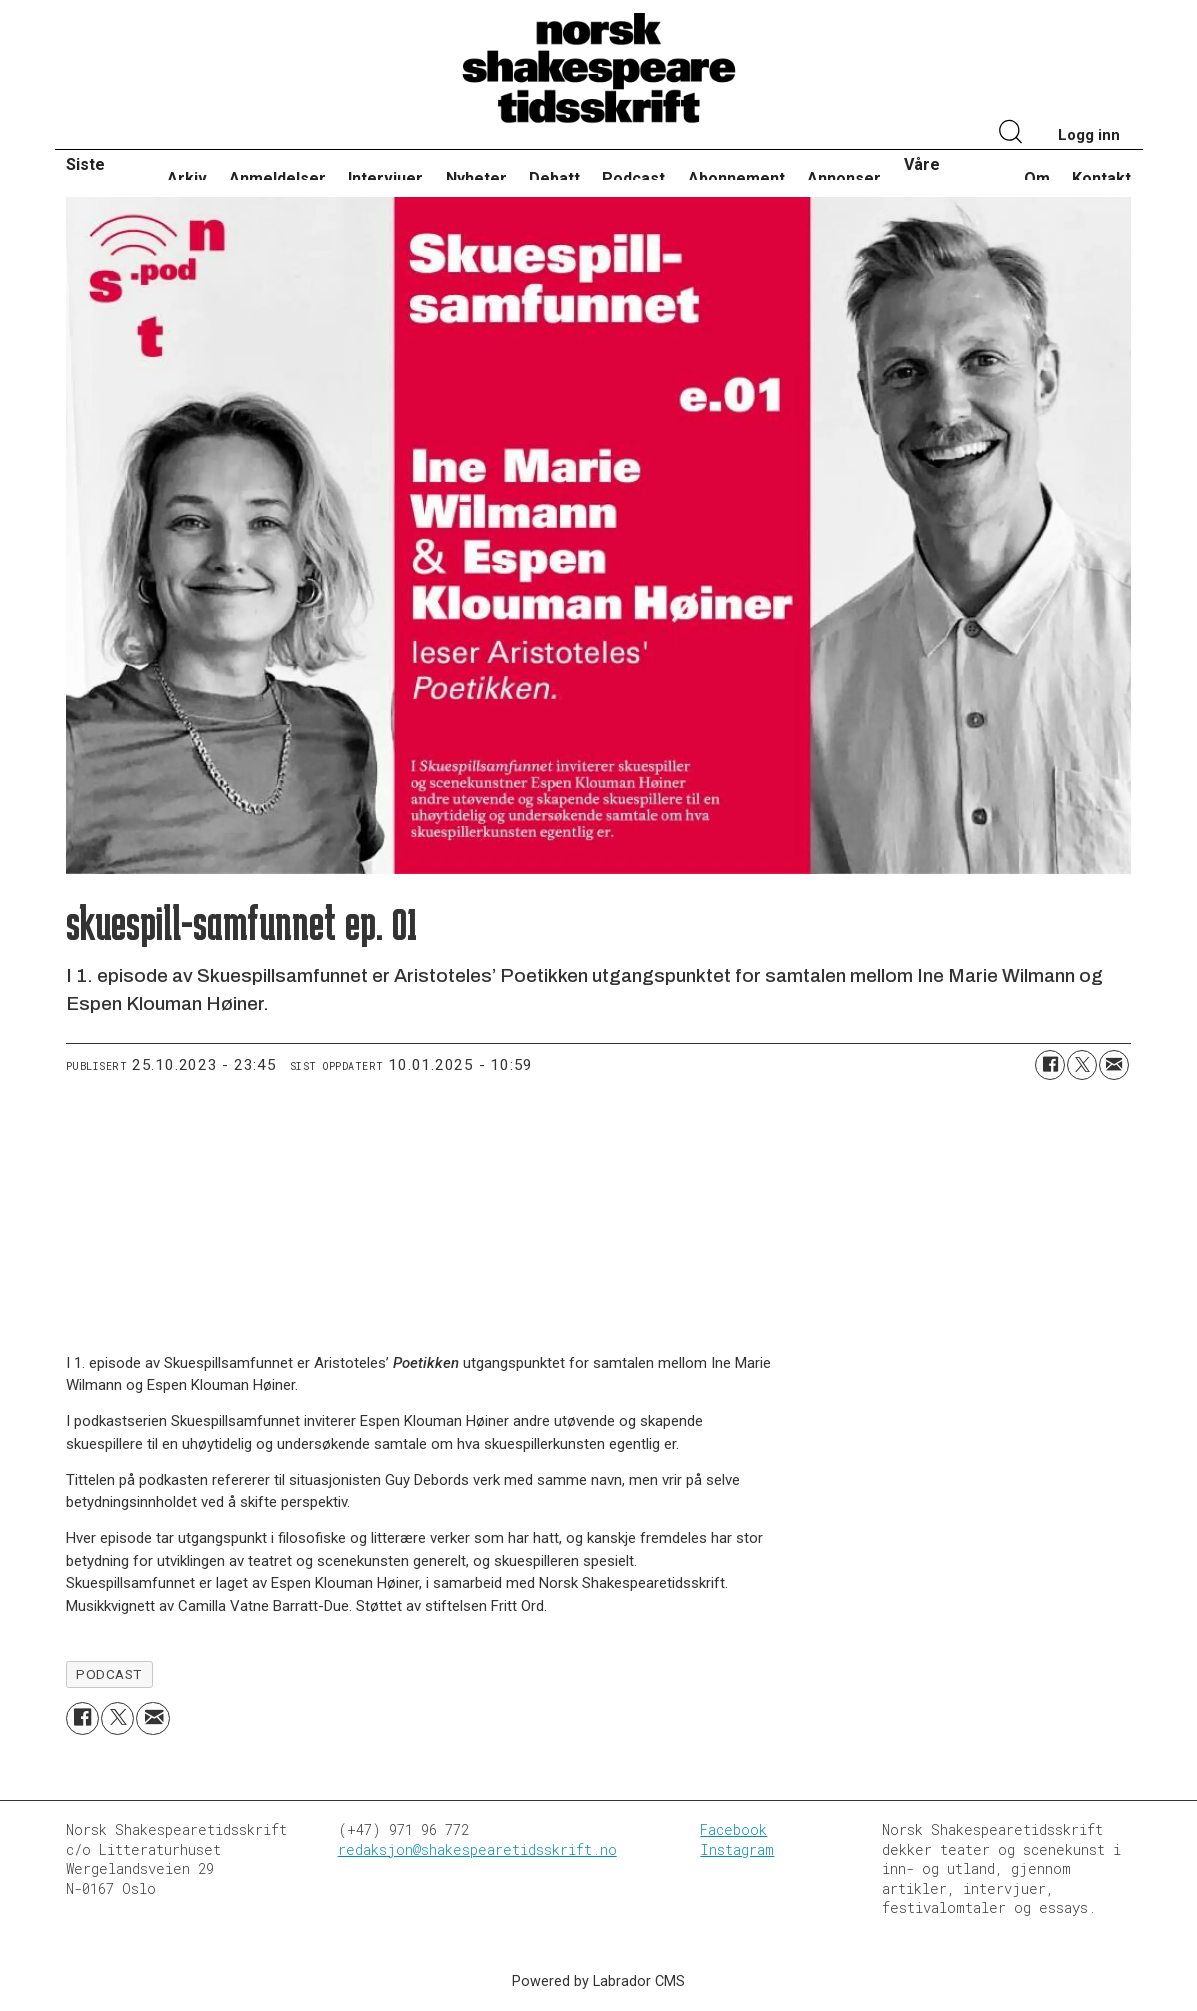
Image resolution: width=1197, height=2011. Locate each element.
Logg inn (1089, 135)
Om (1037, 178)
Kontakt (1101, 178)
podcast (109, 1674)
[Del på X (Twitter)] (1082, 1065)
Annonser (844, 178)
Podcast (633, 178)
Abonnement (736, 178)
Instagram (737, 1849)
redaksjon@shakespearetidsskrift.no (477, 1849)
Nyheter (476, 178)
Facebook (733, 1829)
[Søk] (1012, 134)
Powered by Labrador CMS (598, 1981)
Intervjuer (385, 178)
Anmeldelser (277, 178)
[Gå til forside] (599, 69)
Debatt (554, 178)
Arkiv (187, 178)
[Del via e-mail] (1114, 1065)
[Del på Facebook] (1050, 1065)
